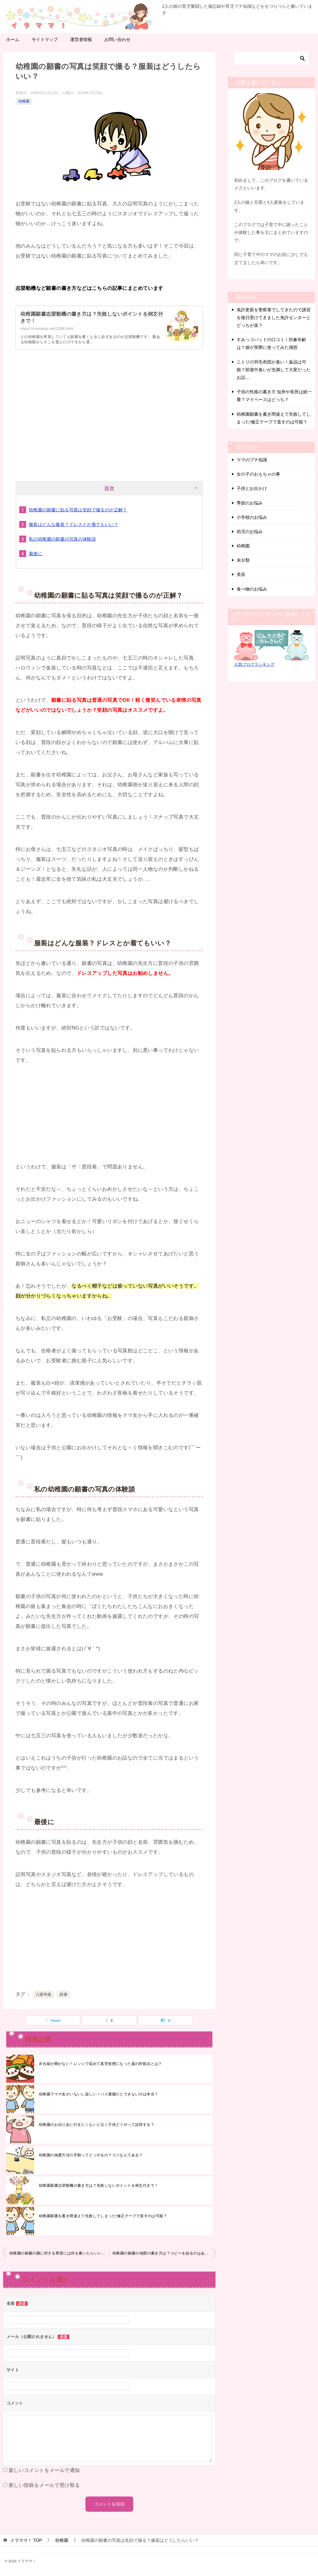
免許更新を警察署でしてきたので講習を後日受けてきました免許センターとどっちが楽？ (274, 317)
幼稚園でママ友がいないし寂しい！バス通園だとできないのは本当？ (98, 2094)
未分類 (243, 560)
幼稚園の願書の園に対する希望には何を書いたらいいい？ (59, 2253)
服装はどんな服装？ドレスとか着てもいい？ (73, 524)
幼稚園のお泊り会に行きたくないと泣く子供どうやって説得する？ (96, 2124)
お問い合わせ (117, 39)
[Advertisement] (109, 418)
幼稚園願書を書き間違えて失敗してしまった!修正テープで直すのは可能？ (103, 2216)
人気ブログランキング (254, 664)
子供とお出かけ (252, 488)
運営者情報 (81, 39)
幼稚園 (24, 101)
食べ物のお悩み (252, 589)
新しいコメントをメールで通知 (44, 2470)
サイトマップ (45, 39)
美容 (241, 574)
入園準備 (43, 1994)
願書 (63, 1994)
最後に (35, 553)
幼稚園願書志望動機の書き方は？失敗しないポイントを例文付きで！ (98, 2185)
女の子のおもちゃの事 (258, 474)
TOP (26, 2540)
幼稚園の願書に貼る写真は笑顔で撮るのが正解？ (78, 509)
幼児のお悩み (250, 531)
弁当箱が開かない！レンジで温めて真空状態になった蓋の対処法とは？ (100, 2064)
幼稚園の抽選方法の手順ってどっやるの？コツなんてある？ (91, 2155)
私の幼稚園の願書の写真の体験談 (62, 539)
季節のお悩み (250, 502)
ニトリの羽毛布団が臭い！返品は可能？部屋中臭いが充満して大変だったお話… (274, 369)
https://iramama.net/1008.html (46, 329)
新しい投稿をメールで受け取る (44, 2485)
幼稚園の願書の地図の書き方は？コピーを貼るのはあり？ (162, 2253)
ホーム (12, 39)
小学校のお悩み (252, 517)
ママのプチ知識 (252, 459)
